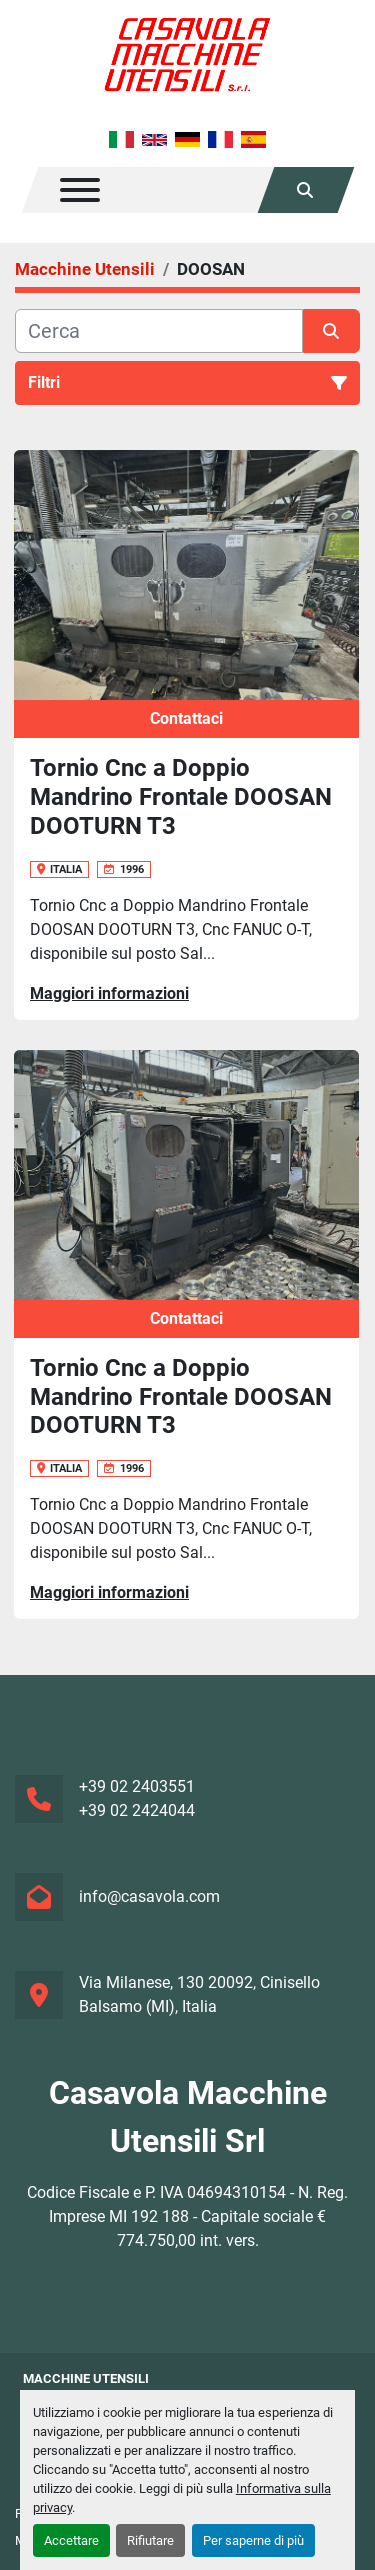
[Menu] (80, 190)
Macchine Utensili (86, 2378)
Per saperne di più (253, 2540)
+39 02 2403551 (137, 1786)
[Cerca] (159, 331)
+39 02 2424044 (137, 1810)
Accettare (71, 2540)
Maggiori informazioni (109, 993)
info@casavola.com (149, 1896)
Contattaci (186, 718)
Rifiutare (150, 2540)
